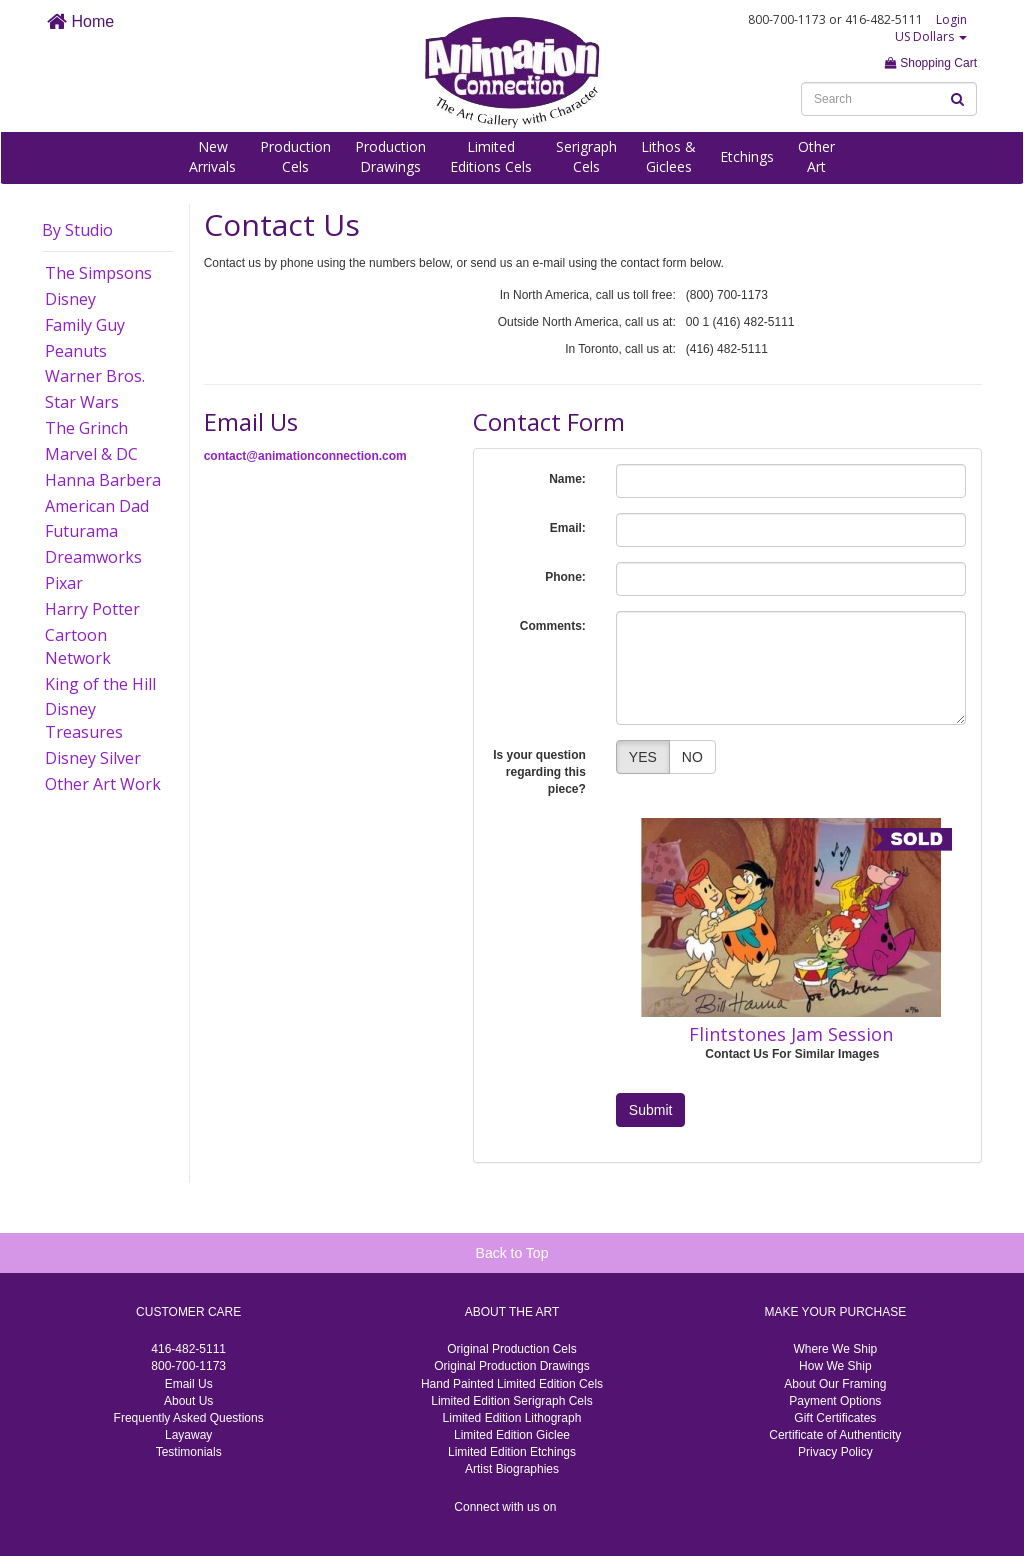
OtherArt (816, 156)
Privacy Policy (835, 1452)
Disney (70, 299)
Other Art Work (103, 784)
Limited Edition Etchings (512, 1452)
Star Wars (82, 402)
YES (643, 757)
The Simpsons (98, 273)
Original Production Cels (511, 1349)
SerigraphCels (586, 156)
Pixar (64, 583)
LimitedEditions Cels (491, 156)
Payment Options (835, 1401)
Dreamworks (93, 557)
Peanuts (76, 351)
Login (951, 19)
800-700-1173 (188, 1366)
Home (80, 21)
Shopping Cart (931, 63)
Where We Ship (835, 1349)
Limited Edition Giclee (512, 1435)
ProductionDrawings (390, 156)
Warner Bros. (95, 376)
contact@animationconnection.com (305, 456)
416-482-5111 (188, 1349)
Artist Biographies (512, 1469)
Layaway (188, 1435)
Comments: (553, 626)
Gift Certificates (835, 1418)
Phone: (565, 577)
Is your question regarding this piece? (539, 772)
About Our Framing (835, 1384)
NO (692, 757)
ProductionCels (295, 156)
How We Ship (835, 1366)
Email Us (189, 1384)
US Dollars (931, 36)
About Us (188, 1401)
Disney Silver (93, 758)
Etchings (747, 156)
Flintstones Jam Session (791, 1034)
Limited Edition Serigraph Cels (511, 1401)
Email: (568, 528)
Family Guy (85, 325)
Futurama (81, 531)
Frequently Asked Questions (189, 1418)
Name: (567, 479)
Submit (651, 1110)
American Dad (97, 506)
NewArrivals (212, 156)
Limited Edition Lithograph (512, 1418)
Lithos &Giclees (668, 156)
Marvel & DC (91, 454)
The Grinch (86, 428)
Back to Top (512, 1253)
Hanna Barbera (103, 480)
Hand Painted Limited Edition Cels (512, 1384)
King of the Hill (100, 684)
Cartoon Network (78, 646)
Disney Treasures (84, 720)
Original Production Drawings (511, 1366)
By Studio (77, 230)
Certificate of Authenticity (835, 1435)
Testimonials (189, 1452)
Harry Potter (92, 609)
